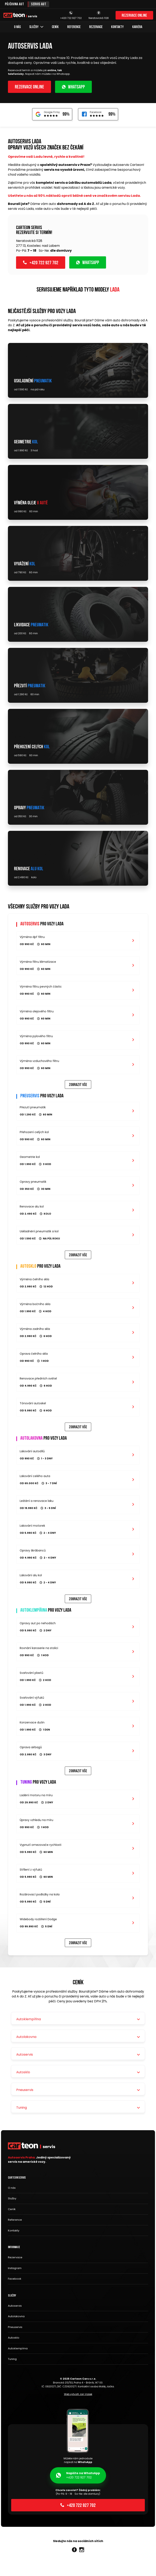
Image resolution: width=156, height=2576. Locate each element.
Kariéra (137, 27)
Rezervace (96, 27)
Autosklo (23, 2072)
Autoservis (24, 2054)
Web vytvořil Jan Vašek (78, 2394)
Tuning (21, 2107)
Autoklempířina (28, 2019)
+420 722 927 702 (40, 262)
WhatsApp (73, 87)
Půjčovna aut (14, 4)
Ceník (55, 27)
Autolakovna (26, 2036)
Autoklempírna (18, 2348)
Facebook (14, 2279)
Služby (36, 27)
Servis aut (39, 4)
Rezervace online (134, 16)
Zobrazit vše (78, 1085)
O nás (17, 27)
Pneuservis (24, 2090)
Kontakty (117, 27)
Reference (74, 27)
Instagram (15, 2268)
